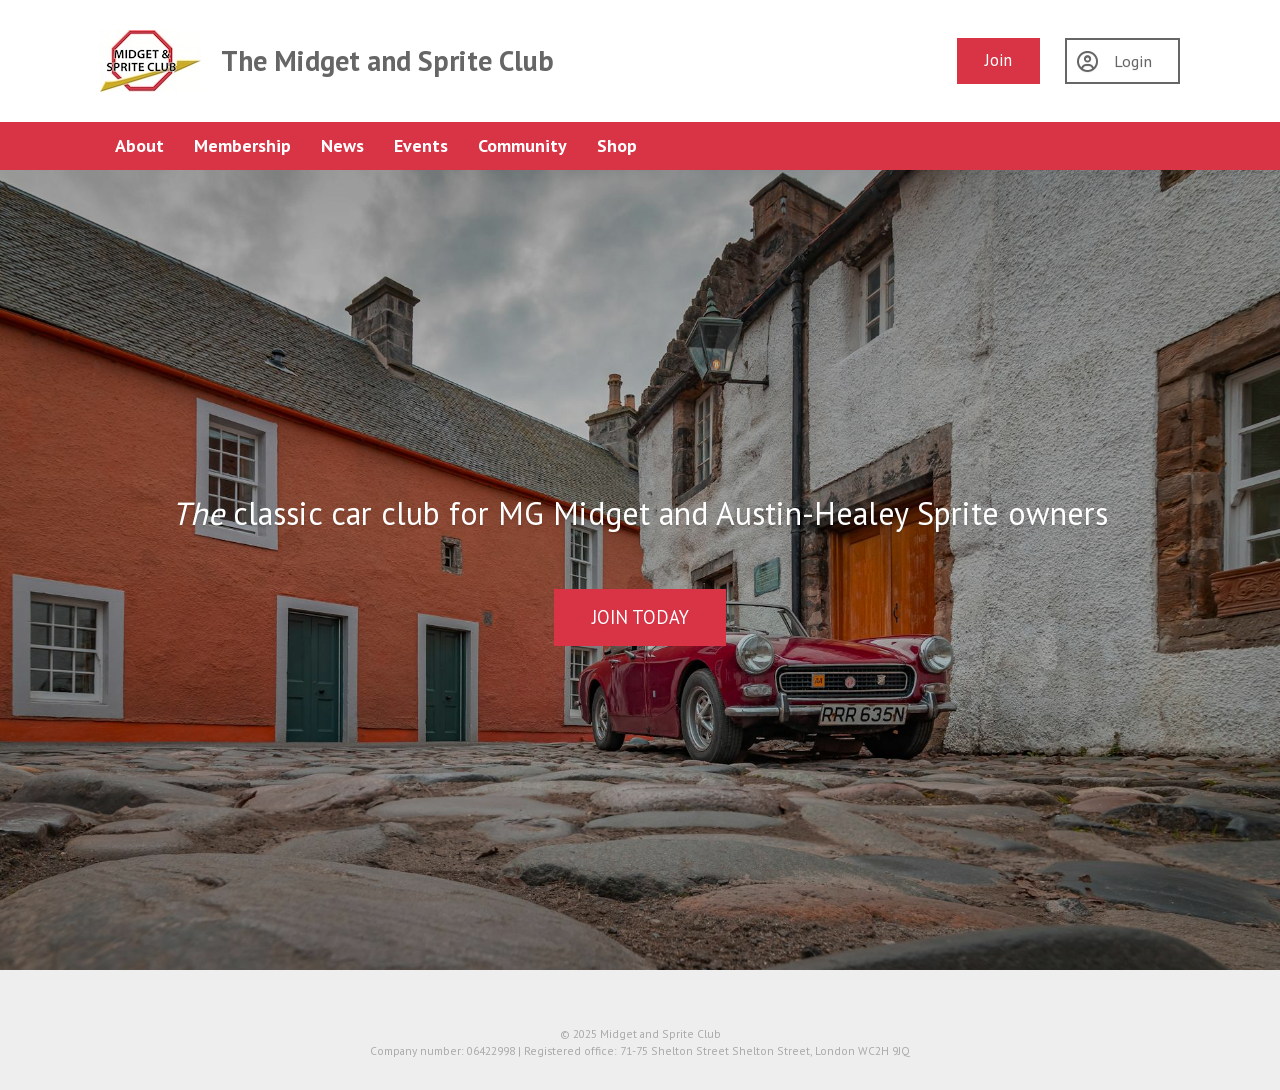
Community (522, 145)
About (139, 145)
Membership (242, 145)
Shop (617, 145)
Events (421, 145)
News (342, 145)
